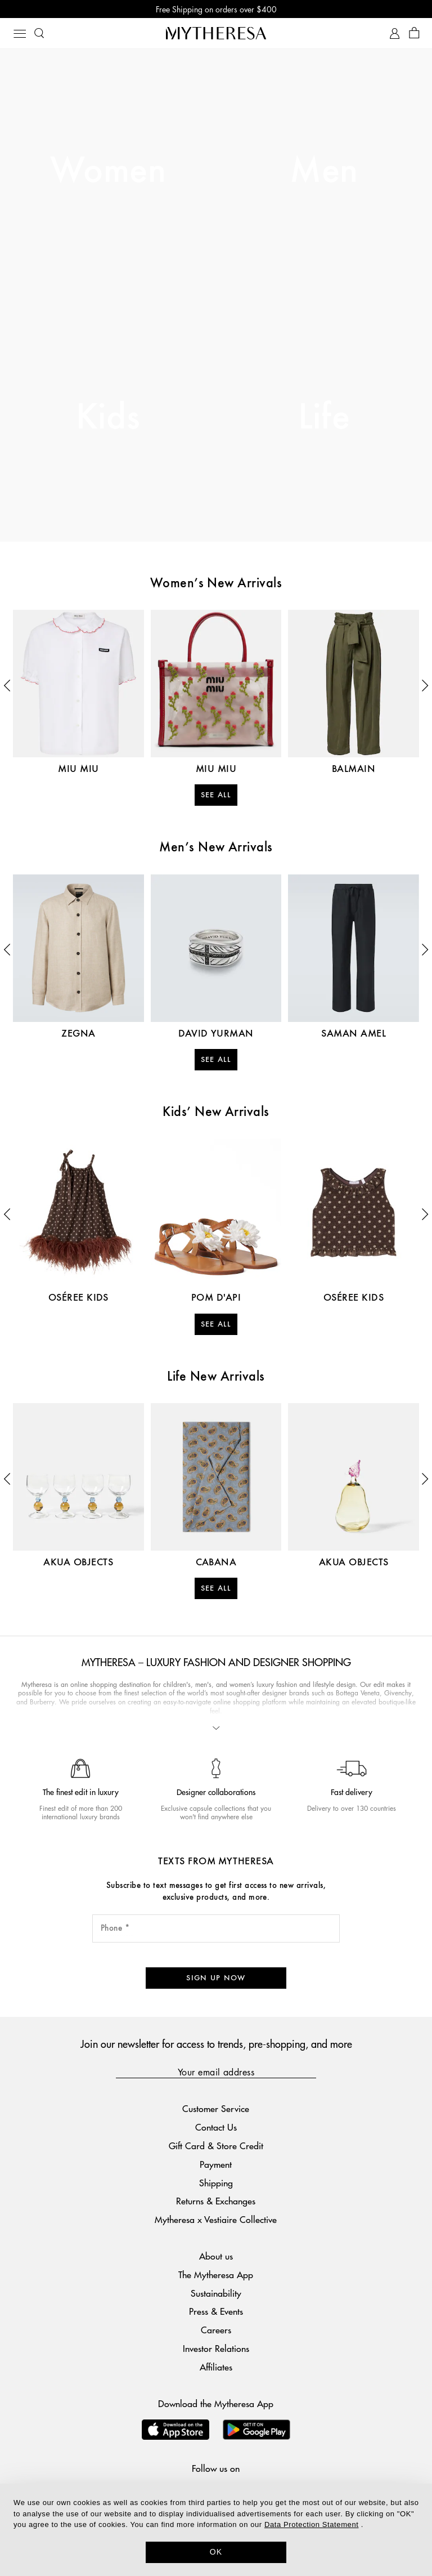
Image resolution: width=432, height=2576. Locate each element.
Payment (216, 2164)
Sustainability (216, 2293)
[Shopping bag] (414, 33)
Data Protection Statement (311, 2524)
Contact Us (216, 2126)
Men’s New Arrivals (216, 848)
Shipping (216, 2182)
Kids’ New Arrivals (216, 1112)
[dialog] (216, 2530)
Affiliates (216, 2366)
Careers (216, 2329)
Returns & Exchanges (215, 2200)
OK (216, 2551)
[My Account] (394, 33)
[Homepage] (216, 32)
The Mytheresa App (215, 2274)
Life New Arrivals (215, 1377)
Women (108, 171)
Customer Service (215, 2108)
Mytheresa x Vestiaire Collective (216, 2219)
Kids (108, 418)
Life (324, 418)
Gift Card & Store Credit (216, 2145)
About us (216, 2255)
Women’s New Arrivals (216, 584)
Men (324, 171)
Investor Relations (216, 2348)
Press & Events (216, 2311)
